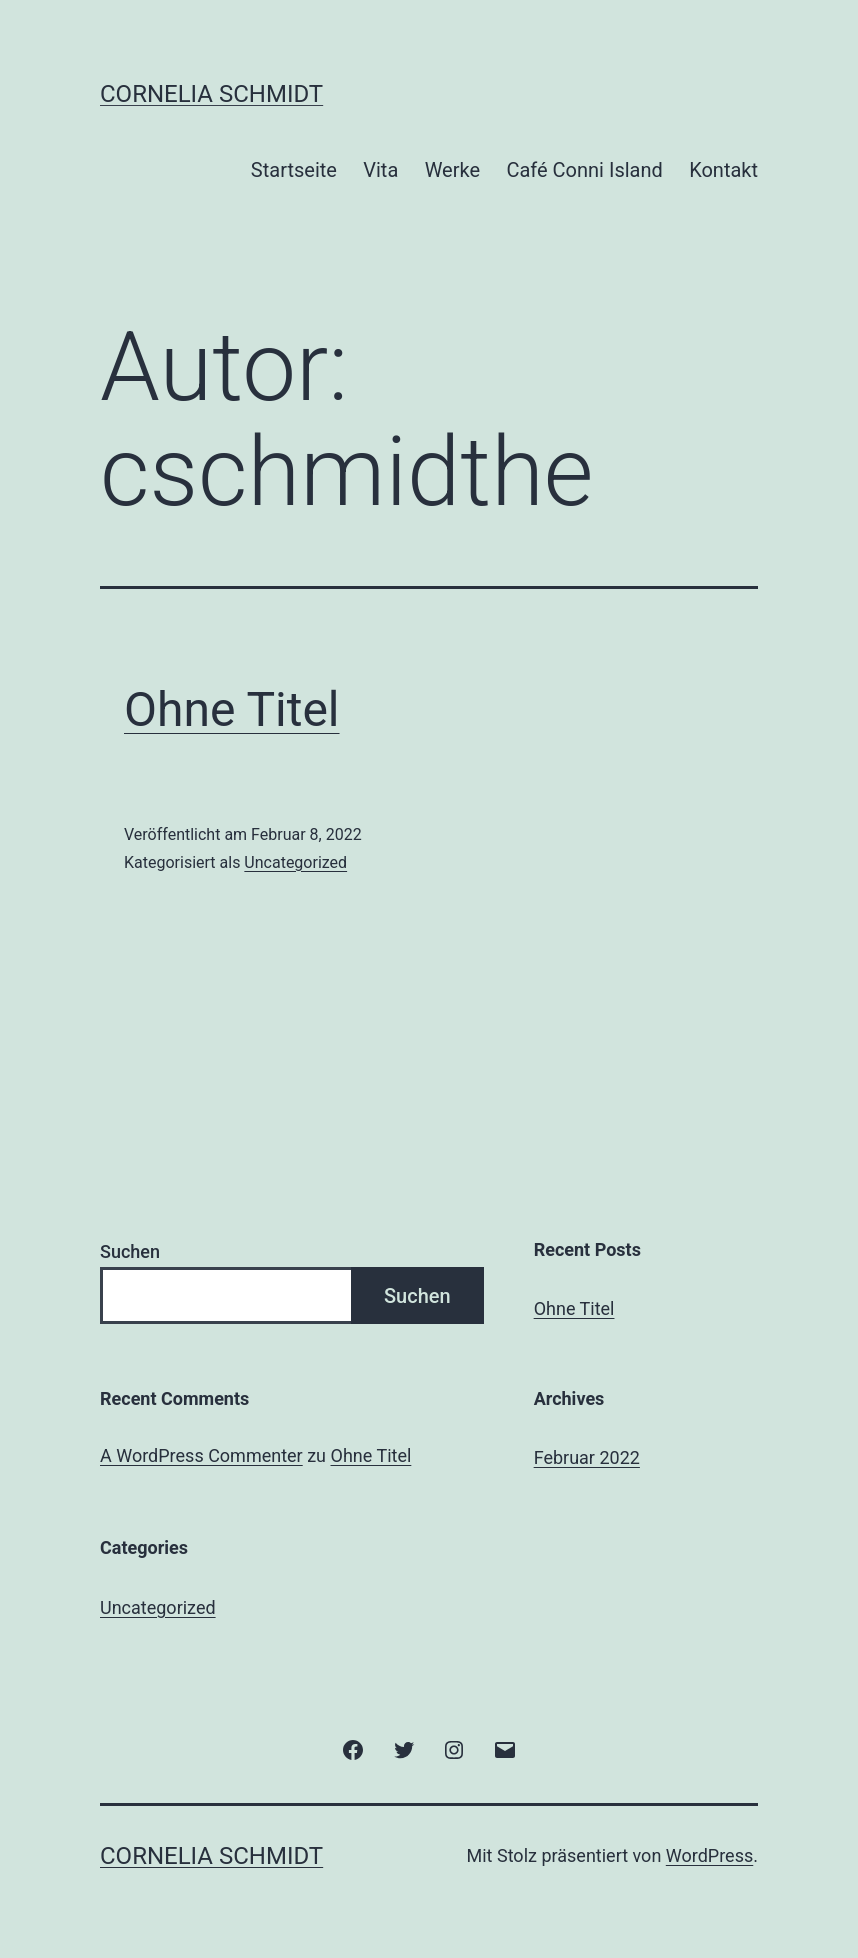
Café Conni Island (584, 170)
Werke (452, 170)
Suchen (130, 1251)
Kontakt (723, 170)
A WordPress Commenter (201, 1455)
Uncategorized (295, 862)
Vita (380, 170)
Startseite (294, 170)
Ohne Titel (232, 709)
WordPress (709, 1855)
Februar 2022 (587, 1457)
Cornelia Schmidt (211, 94)
